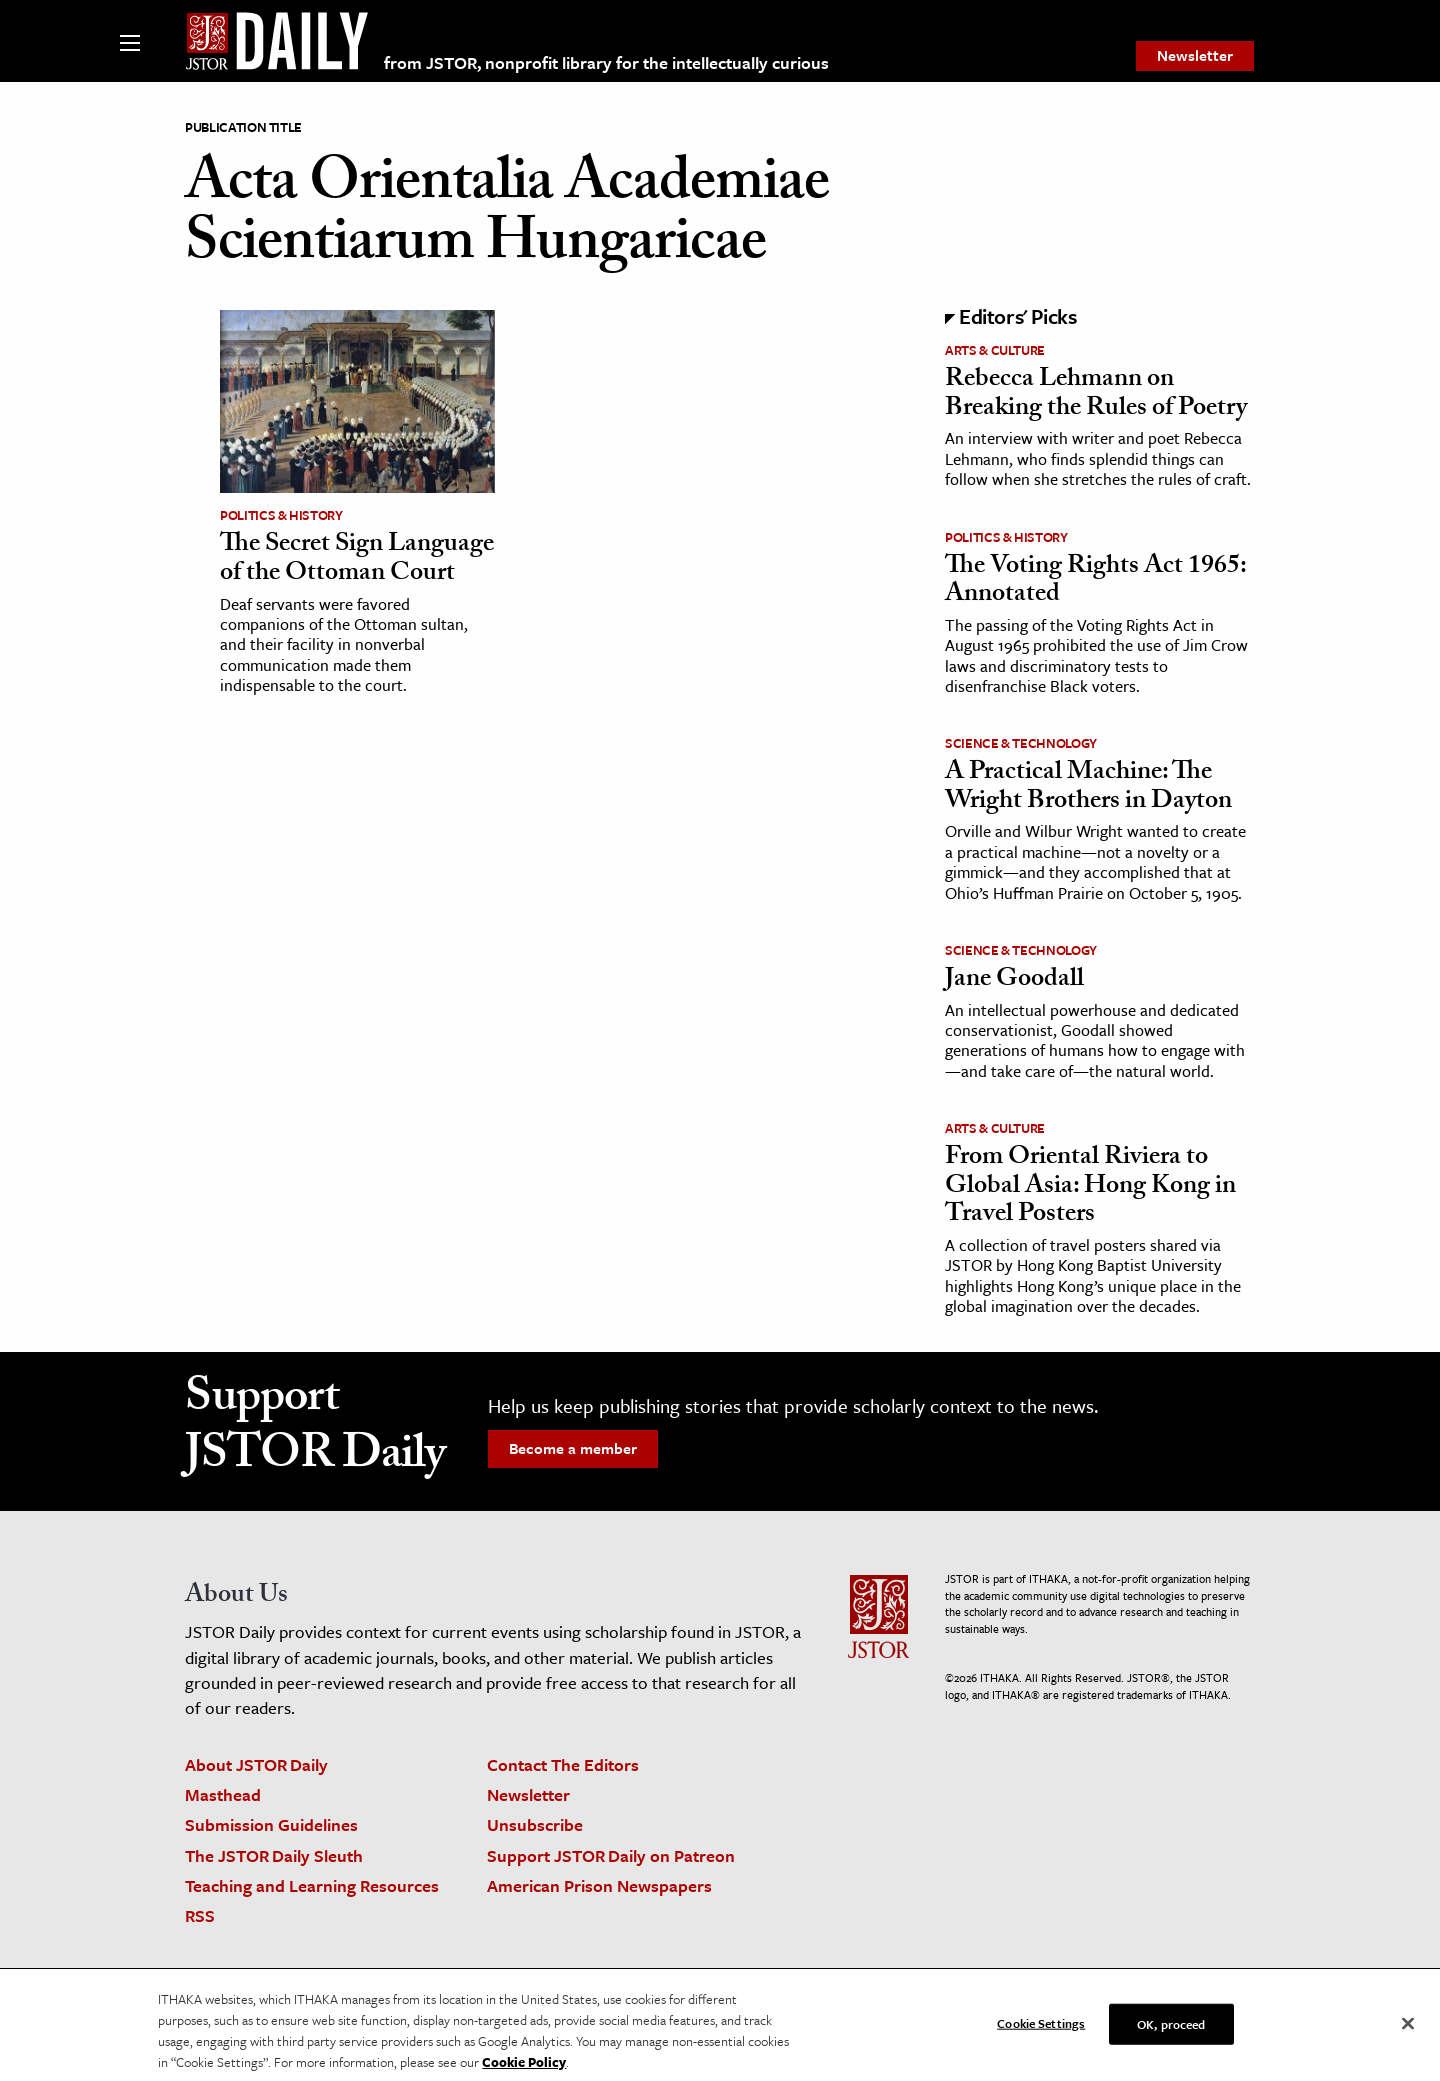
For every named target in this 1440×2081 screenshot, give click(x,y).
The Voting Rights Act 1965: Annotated (1095, 582)
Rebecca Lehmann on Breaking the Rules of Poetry (1096, 395)
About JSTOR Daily (256, 1764)
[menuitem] (1195, 56)
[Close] (1408, 2030)
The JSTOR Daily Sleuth (274, 1855)
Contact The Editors (563, 1764)
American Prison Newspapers (599, 1885)
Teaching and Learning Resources (312, 1885)
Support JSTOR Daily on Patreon (611, 1855)
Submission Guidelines (271, 1824)
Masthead (223, 1794)
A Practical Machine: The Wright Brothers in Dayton (1088, 788)
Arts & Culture (995, 350)
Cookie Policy (524, 2068)
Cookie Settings (1041, 2029)
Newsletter (1195, 55)
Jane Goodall (1014, 981)
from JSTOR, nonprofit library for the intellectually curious (606, 62)
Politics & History (281, 515)
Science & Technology (1021, 743)
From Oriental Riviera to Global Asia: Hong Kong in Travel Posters (1090, 1187)
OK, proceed (1171, 2030)
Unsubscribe (535, 1824)
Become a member (573, 1448)
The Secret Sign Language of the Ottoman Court (357, 560)
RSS (200, 1915)
